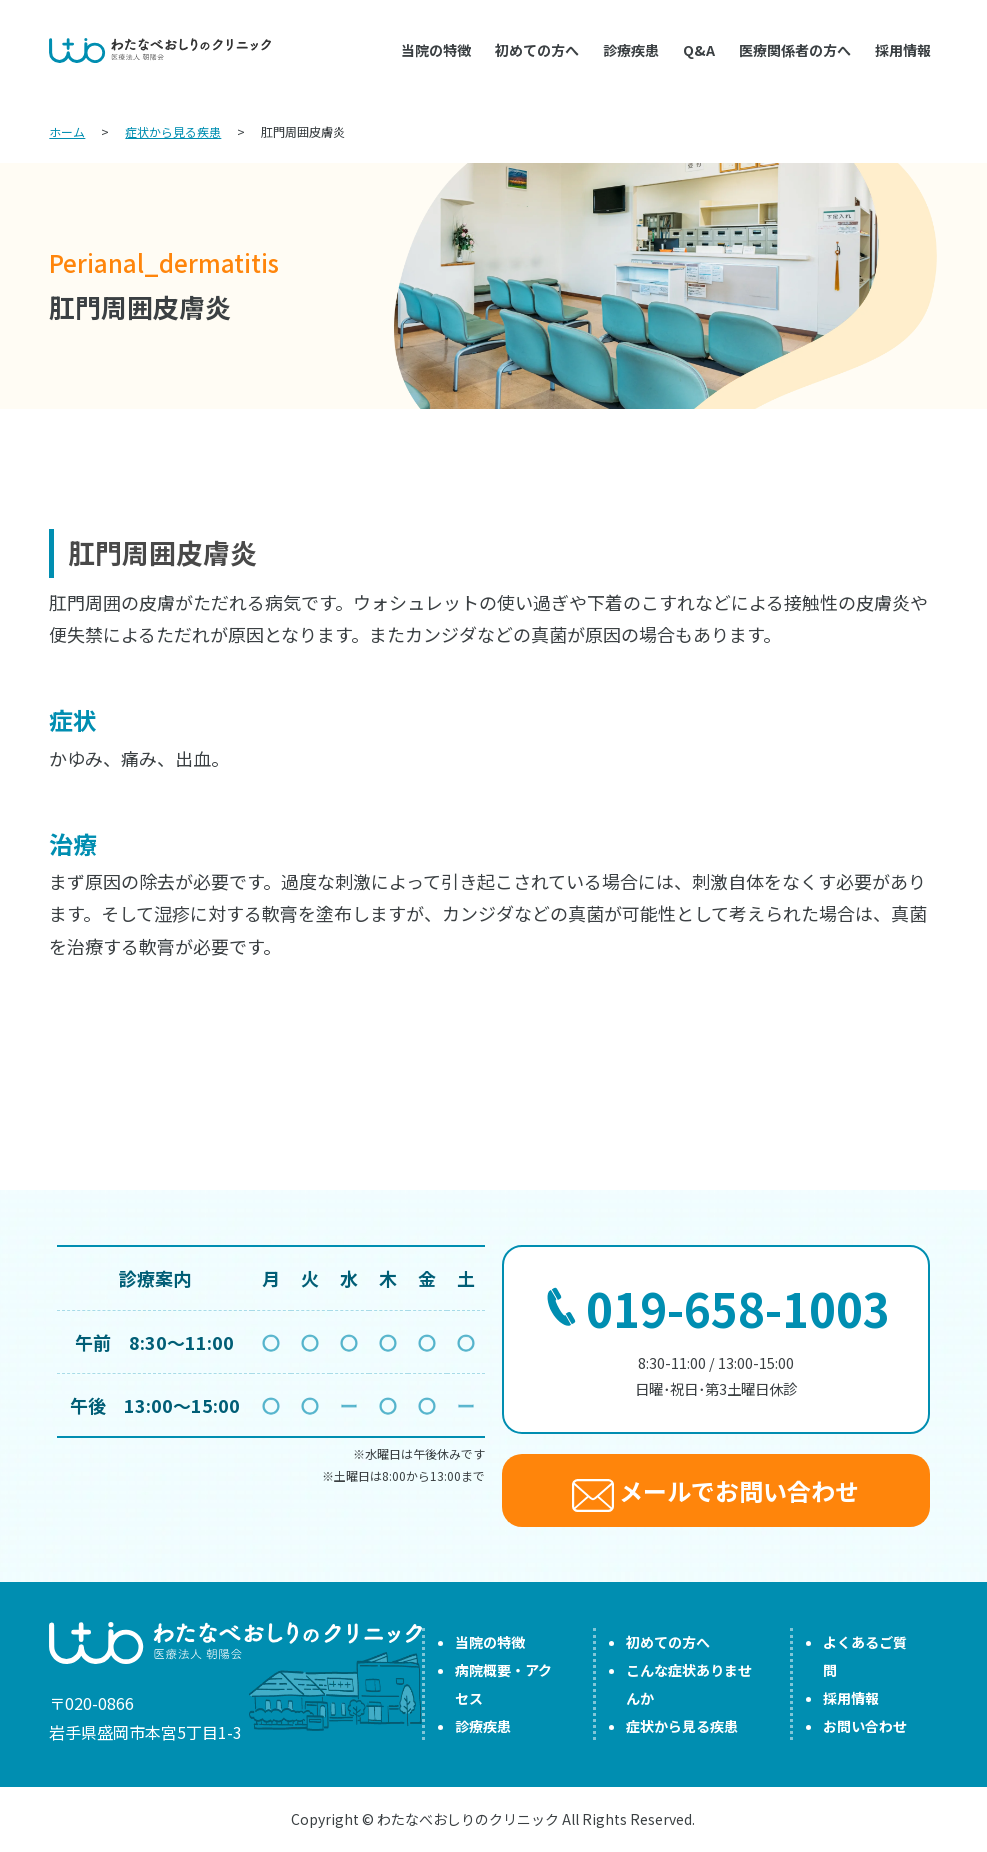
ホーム (67, 131)
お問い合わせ (865, 1726)
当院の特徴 (436, 50)
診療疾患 (631, 50)
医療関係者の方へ (795, 50)
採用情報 (903, 50)
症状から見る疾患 (682, 1726)
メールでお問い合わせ (715, 1492)
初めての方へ (537, 50)
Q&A (699, 50)
